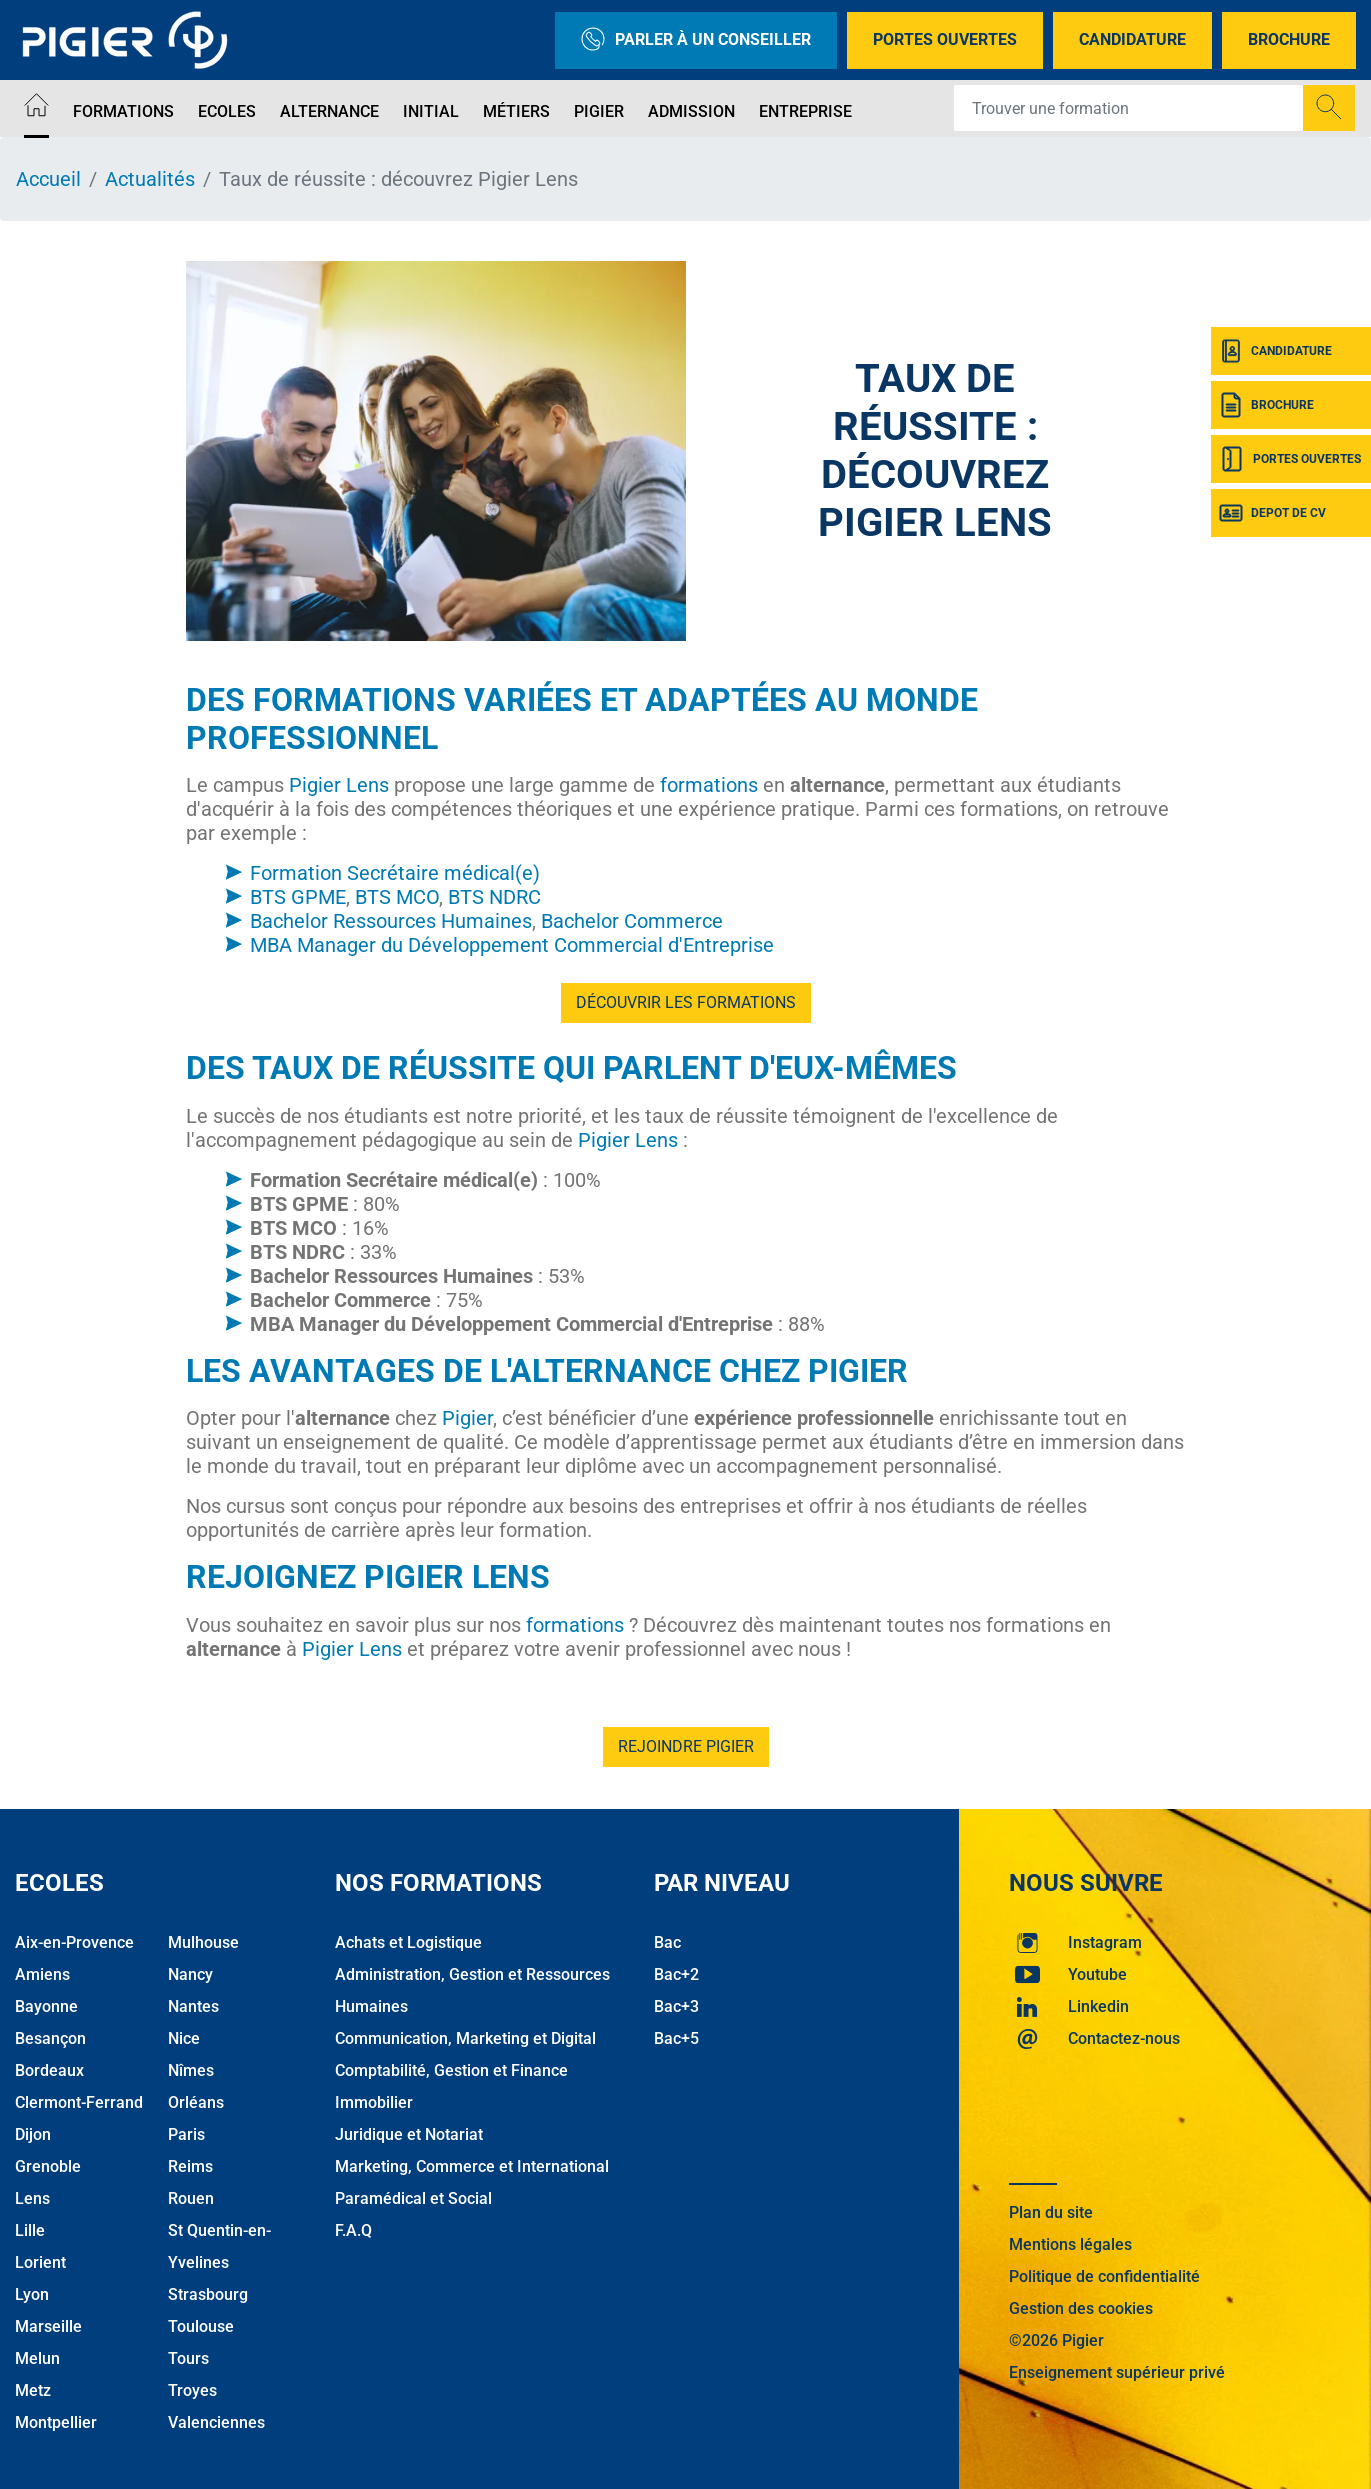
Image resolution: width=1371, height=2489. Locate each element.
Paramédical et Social (413, 2198)
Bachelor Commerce (632, 921)
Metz (33, 2390)
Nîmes (191, 2070)
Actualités (150, 179)
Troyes (192, 2390)
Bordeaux (49, 2070)
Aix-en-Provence (74, 1942)
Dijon (33, 2134)
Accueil (48, 179)
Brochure (1289, 39)
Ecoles (227, 111)
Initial (431, 111)
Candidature (1132, 39)
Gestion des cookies (1081, 2308)
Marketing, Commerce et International (472, 2166)
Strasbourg (208, 2294)
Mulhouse (203, 1942)
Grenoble (48, 2166)
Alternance (329, 111)
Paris (186, 2134)
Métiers (516, 111)
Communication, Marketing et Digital (465, 2038)
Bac (667, 1942)
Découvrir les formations (686, 1002)
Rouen (191, 2198)
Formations (123, 111)
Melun (37, 2358)
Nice (184, 2038)
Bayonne (46, 2006)
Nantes (193, 2006)
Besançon (50, 2038)
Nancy (190, 1974)
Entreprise (805, 111)
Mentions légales (1070, 2244)
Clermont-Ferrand (79, 2102)
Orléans (196, 2102)
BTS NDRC (494, 897)
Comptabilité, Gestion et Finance (451, 2070)
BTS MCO (397, 897)
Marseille (48, 2326)
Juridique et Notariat (409, 2134)
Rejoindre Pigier (686, 1746)
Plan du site (1051, 2212)
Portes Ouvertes (945, 39)
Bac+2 (676, 1974)
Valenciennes (216, 2422)
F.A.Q (353, 2230)
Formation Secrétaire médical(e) (395, 873)
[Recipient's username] (1129, 108)
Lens (32, 2198)
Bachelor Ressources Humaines (391, 921)
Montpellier (56, 2422)
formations (709, 785)
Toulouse (201, 2326)
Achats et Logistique (408, 1942)
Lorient (40, 2262)
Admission (691, 111)
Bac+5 (676, 2038)
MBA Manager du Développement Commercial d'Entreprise (512, 945)
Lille (30, 2230)
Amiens (42, 1974)
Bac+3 (676, 2006)
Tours (188, 2358)
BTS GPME (298, 897)
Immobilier (374, 2102)
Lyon (32, 2294)
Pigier (599, 111)
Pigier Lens (339, 785)
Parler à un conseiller (696, 40)
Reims (190, 2166)
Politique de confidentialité (1104, 2276)
